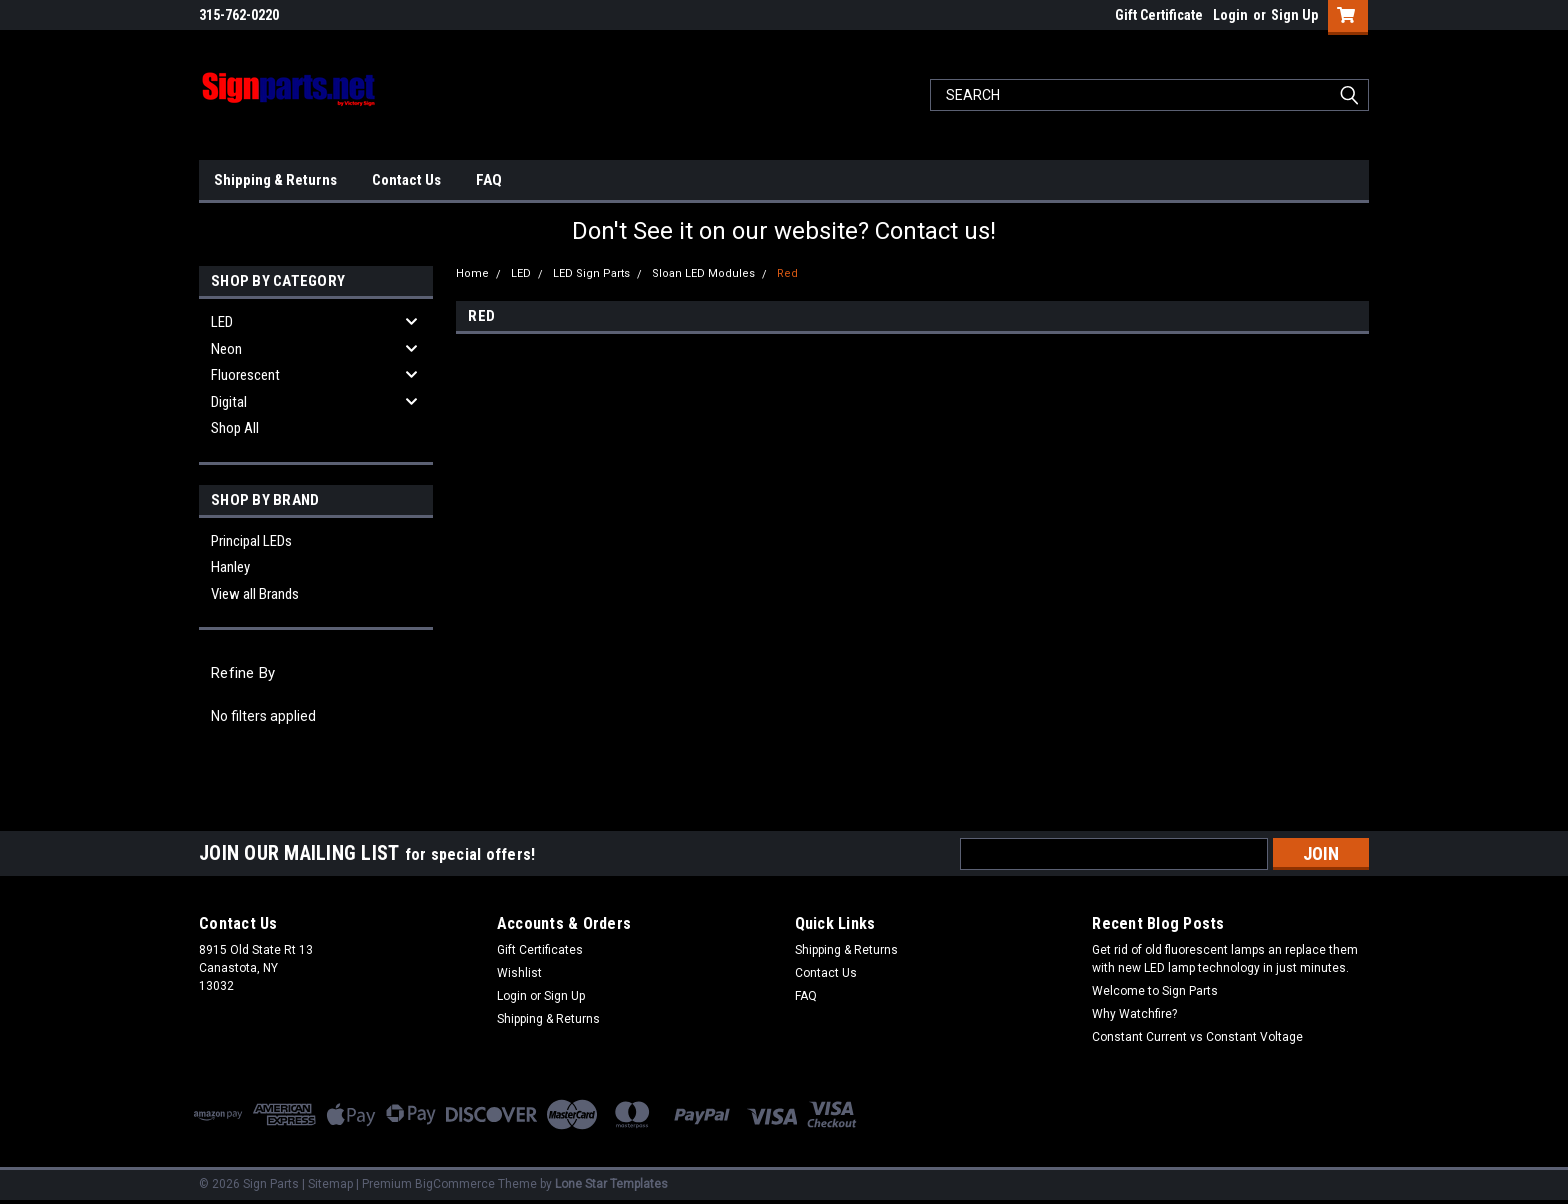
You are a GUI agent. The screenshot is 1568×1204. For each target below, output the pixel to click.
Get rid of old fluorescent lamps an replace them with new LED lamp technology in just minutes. (1225, 959)
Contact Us (406, 180)
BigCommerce (455, 1184)
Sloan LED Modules (703, 273)
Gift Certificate (1159, 15)
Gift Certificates (540, 950)
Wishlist (519, 973)
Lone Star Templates (611, 1184)
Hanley (230, 567)
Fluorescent (245, 375)
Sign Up (1294, 15)
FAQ (489, 180)
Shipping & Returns (275, 180)
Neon (226, 349)
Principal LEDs (251, 541)
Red (787, 273)
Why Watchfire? (1134, 1014)
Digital (229, 402)
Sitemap (330, 1184)
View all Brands (255, 594)
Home (472, 273)
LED (222, 322)
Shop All (235, 428)
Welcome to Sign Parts (1155, 991)
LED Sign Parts (591, 273)
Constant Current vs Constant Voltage (1197, 1037)
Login (1230, 15)
